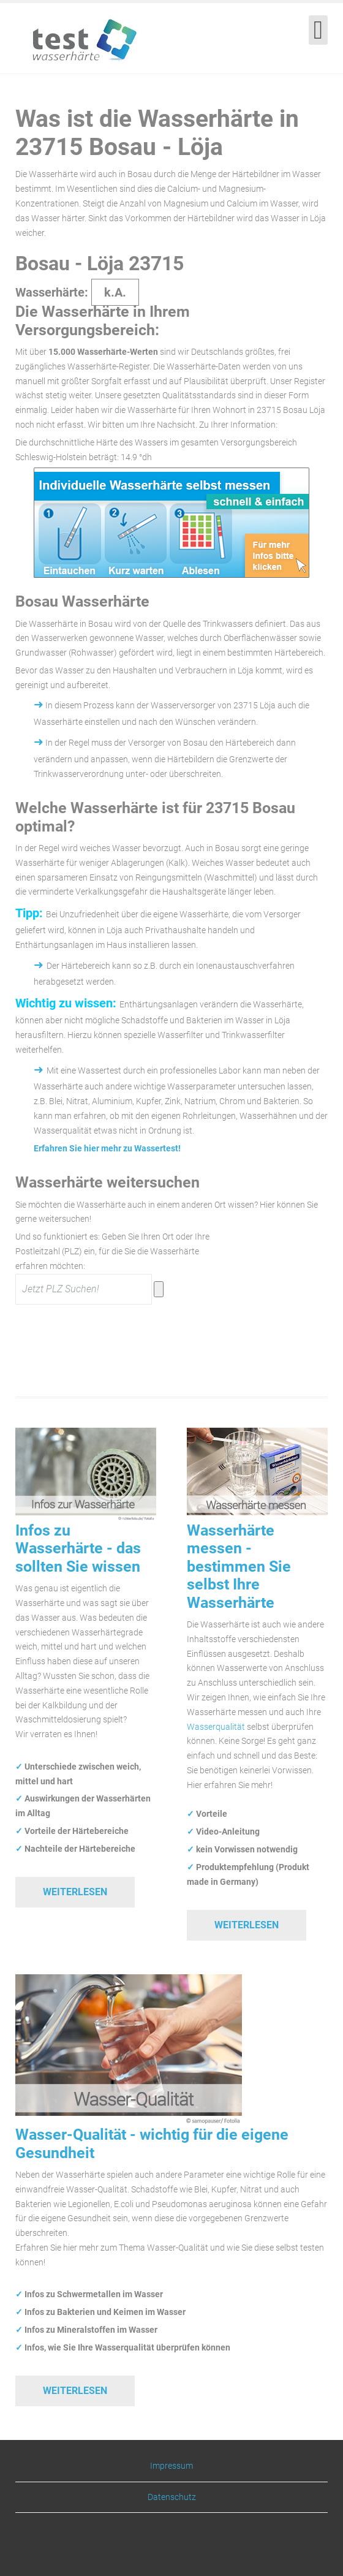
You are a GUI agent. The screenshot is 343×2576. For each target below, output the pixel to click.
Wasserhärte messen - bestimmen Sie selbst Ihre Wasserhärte (239, 1566)
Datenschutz (172, 2497)
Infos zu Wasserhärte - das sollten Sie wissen (78, 1548)
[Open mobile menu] (318, 30)
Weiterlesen (75, 1892)
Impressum (171, 2466)
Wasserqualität (216, 1727)
